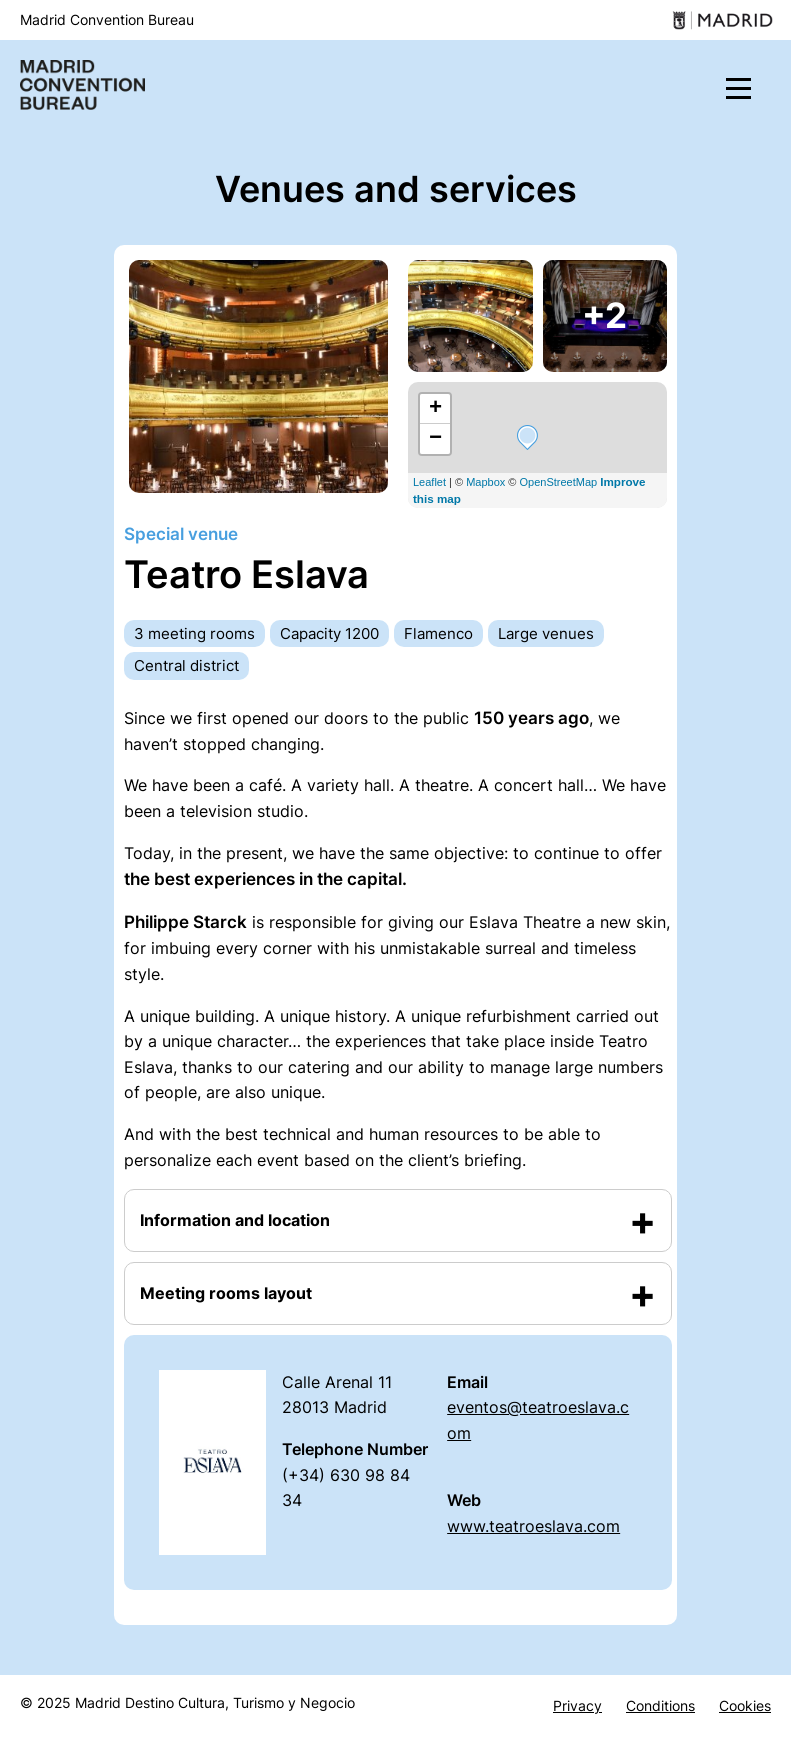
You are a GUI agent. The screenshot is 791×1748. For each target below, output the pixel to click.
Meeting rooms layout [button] (226, 1293)
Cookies (745, 1706)
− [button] (435, 439)
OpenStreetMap (559, 482)
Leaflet (429, 482)
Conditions (660, 1706)
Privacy (577, 1706)
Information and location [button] (235, 1220)
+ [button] (435, 409)
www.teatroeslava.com (533, 1526)
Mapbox (485, 482)
